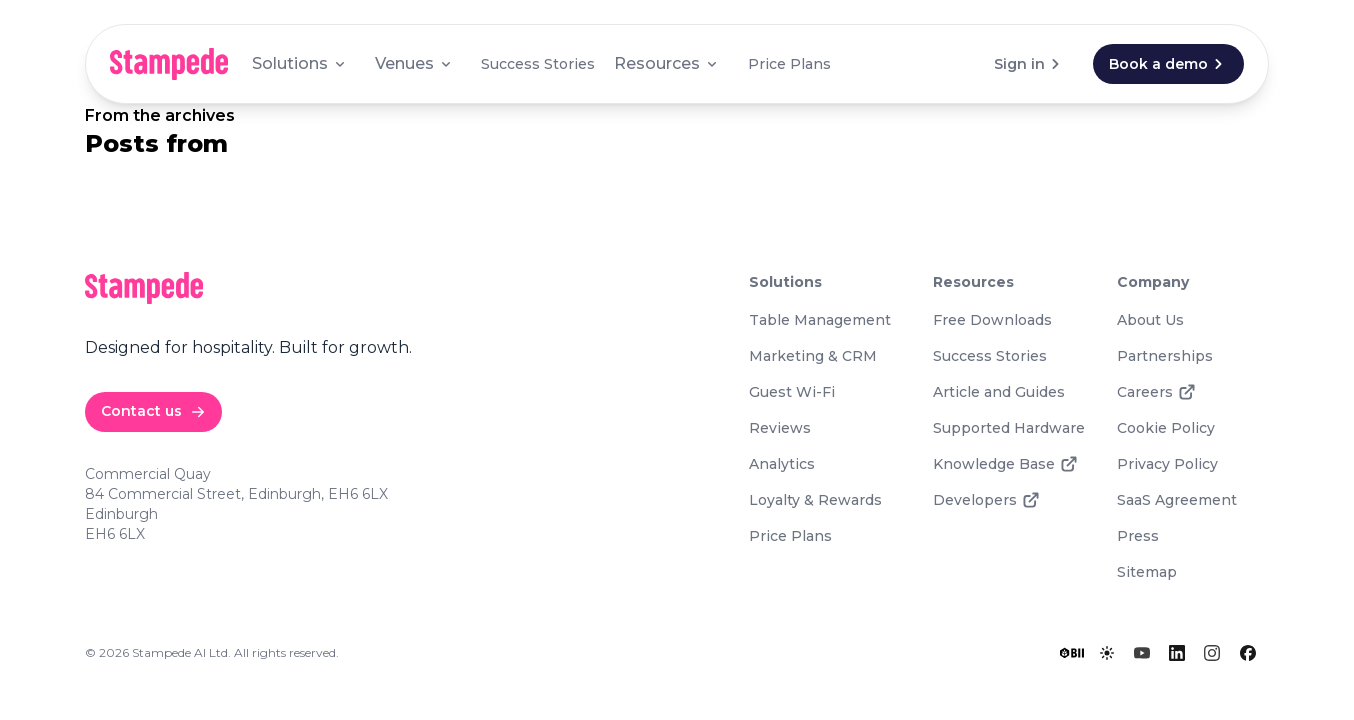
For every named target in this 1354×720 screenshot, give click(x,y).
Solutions (300, 63)
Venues (414, 63)
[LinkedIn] (1177, 653)
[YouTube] (1142, 653)
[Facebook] (1248, 653)
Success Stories (538, 64)
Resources (667, 63)
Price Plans (789, 64)
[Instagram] (1212, 653)
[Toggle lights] (1107, 653)
